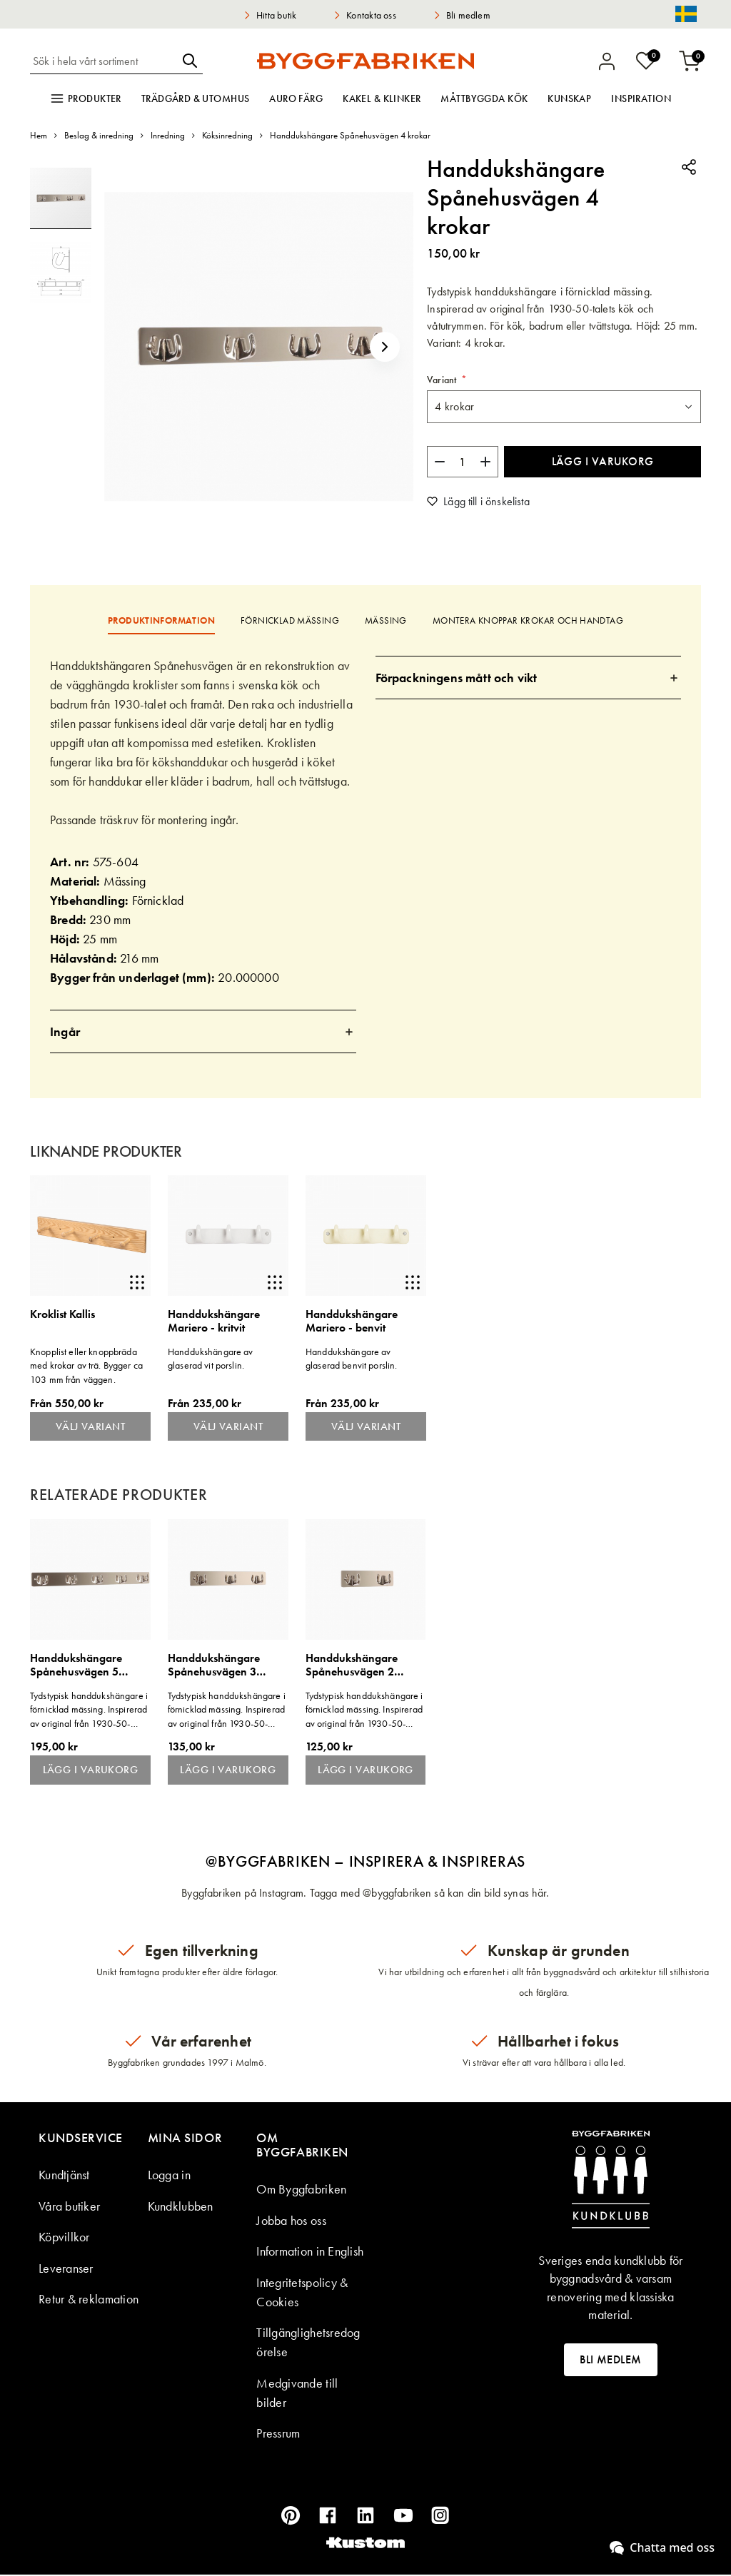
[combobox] (103, 60)
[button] (384, 346)
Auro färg (296, 98)
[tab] (203, 1031)
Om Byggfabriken (301, 2190)
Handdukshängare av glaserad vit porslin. (210, 1358)
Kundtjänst (64, 2176)
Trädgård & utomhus (195, 98)
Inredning (168, 135)
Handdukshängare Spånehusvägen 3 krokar (214, 1666)
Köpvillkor (64, 2238)
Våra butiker (69, 2207)
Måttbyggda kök (484, 98)
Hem (38, 135)
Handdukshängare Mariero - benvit (352, 1321)
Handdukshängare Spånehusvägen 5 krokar (76, 1666)
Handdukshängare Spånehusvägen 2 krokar (352, 1666)
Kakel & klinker (381, 98)
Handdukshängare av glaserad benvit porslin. (351, 1358)
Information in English (309, 2252)
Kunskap (569, 98)
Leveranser (66, 2269)
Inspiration (641, 98)
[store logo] (365, 61)
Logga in (169, 2176)
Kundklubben (180, 2207)
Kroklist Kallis (62, 1315)
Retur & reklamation (88, 2300)
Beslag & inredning (98, 135)
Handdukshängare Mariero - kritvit (214, 1321)
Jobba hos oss (291, 2222)
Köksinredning (227, 135)
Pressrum (278, 2434)
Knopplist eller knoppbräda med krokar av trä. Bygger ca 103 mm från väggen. (86, 1365)
